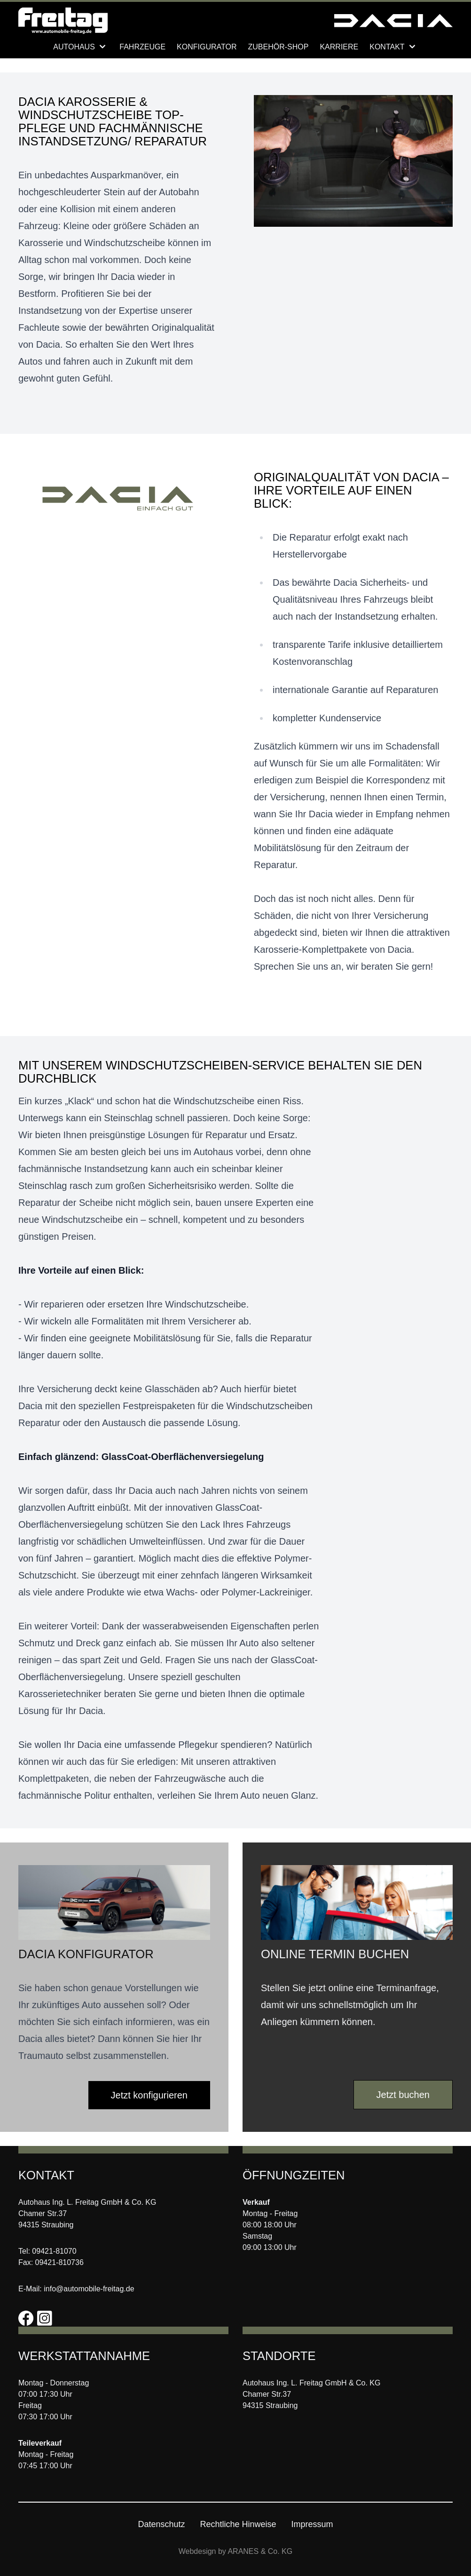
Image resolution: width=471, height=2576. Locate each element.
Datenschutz (161, 2524)
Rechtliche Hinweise (238, 2524)
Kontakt (393, 47)
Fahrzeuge (142, 47)
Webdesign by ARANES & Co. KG (235, 2551)
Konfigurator (206, 47)
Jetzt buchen (403, 2095)
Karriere (339, 47)
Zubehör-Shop (278, 47)
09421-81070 (54, 2251)
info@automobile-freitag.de (89, 2289)
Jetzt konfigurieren (149, 2095)
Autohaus (80, 47)
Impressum (312, 2524)
